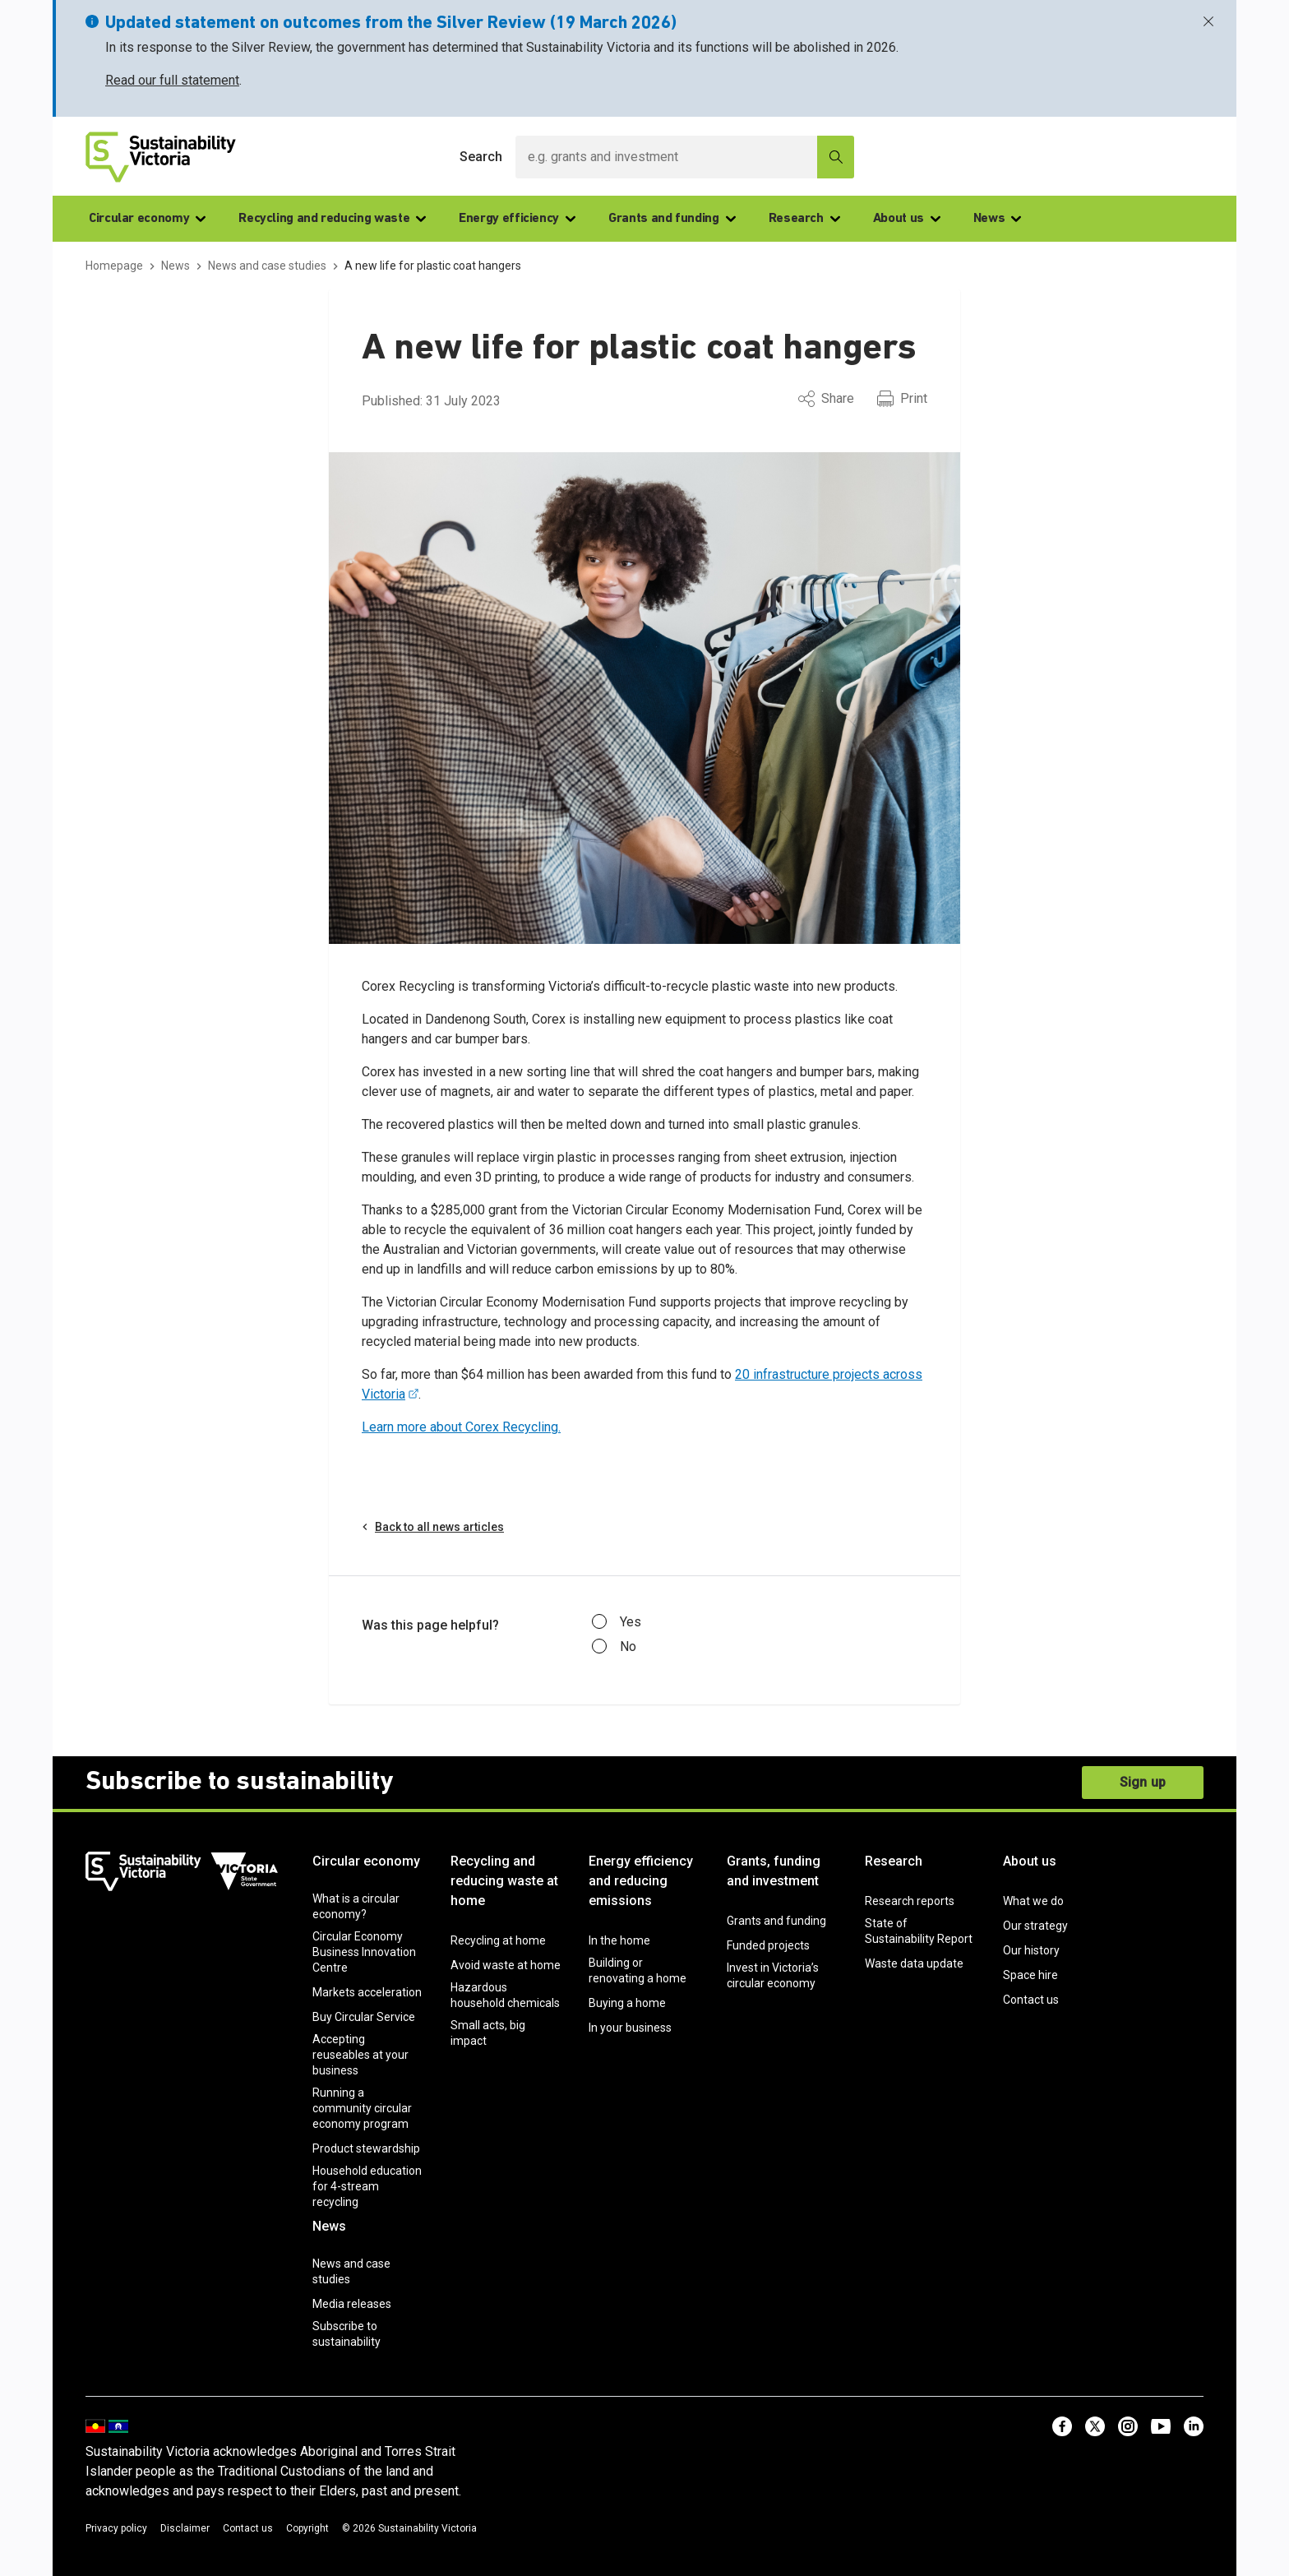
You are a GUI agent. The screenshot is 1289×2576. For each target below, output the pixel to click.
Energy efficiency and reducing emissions (641, 1880)
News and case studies (351, 2271)
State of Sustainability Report (919, 1931)
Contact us (1031, 1999)
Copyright (307, 2528)
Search (481, 156)
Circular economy (147, 218)
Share (826, 399)
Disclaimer (185, 2528)
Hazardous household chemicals (505, 1995)
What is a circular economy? (356, 1906)
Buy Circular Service (363, 2016)
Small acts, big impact (487, 2033)
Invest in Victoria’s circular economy (773, 1975)
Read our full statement (172, 80)
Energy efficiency (517, 218)
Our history (1031, 1950)
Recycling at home (498, 1940)
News (997, 218)
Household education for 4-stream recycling (367, 2186)
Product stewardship (366, 2148)
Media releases (351, 2303)
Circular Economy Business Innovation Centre (364, 1952)
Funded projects (768, 1945)
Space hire (1030, 1975)
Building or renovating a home (637, 1970)
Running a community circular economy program (362, 2108)
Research (804, 218)
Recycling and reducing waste (332, 218)
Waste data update (914, 1963)
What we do (1033, 1901)
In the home (619, 1940)
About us (906, 218)
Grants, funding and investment (773, 1871)
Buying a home (627, 2002)
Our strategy (1035, 1925)
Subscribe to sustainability (346, 2333)
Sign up (1143, 1782)
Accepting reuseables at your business (360, 2055)
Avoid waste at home (505, 1965)
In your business (630, 2027)
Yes (616, 1622)
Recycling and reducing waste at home (504, 1880)
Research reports (909, 1901)
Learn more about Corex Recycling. (461, 1427)
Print (902, 399)
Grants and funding (672, 218)
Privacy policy (116, 2528)
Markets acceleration (367, 1992)
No (614, 1646)
